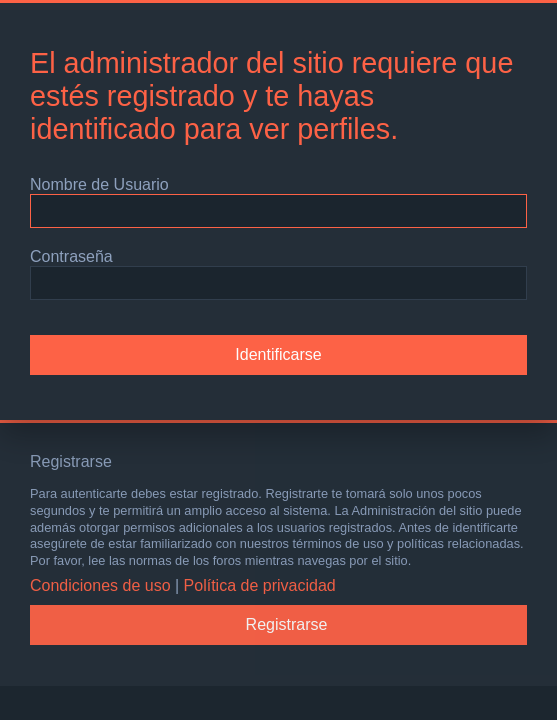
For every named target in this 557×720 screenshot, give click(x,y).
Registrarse (287, 624)
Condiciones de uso (100, 585)
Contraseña (71, 256)
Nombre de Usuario (99, 184)
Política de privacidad (260, 585)
